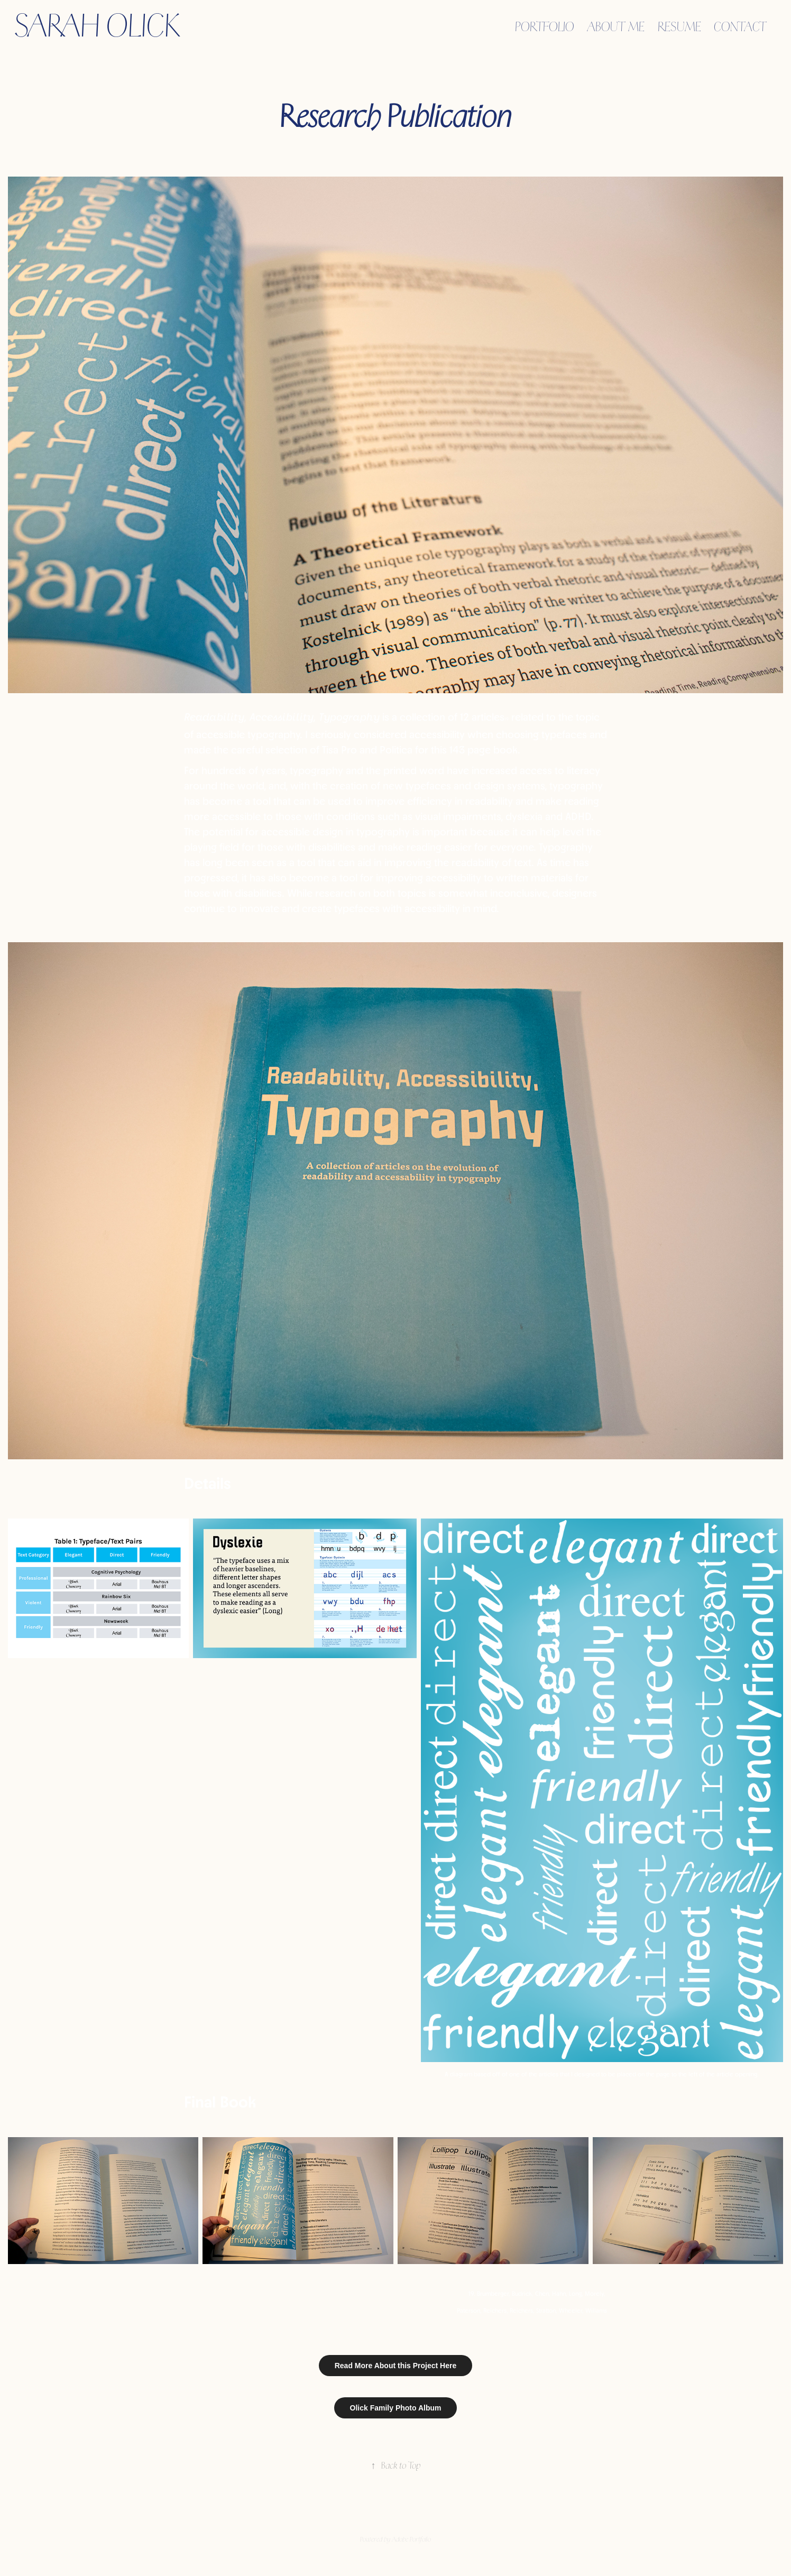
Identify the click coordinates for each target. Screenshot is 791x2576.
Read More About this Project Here (396, 2365)
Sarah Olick (97, 24)
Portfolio (544, 26)
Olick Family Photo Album (396, 2408)
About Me (616, 26)
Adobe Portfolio (411, 2539)
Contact (740, 26)
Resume (679, 26)
